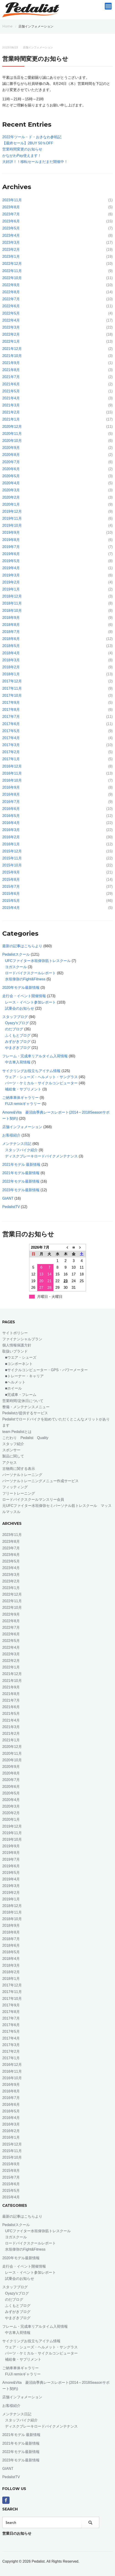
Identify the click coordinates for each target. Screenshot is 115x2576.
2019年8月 (11, 540)
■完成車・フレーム (20, 1395)
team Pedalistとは (17, 1432)
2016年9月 (11, 787)
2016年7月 (11, 802)
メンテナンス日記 (16, 1144)
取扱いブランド (15, 1351)
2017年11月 (12, 688)
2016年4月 (11, 823)
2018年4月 (11, 653)
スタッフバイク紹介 (21, 1150)
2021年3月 (11, 405)
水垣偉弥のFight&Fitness (25, 979)
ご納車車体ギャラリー (20, 1098)
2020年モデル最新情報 (21, 987)
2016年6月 (11, 809)
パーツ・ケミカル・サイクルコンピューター (41, 1083)
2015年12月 (12, 851)
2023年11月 (12, 200)
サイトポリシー (15, 1333)
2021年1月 (11, 419)
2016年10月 (12, 780)
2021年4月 (11, 398)
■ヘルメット (15, 1382)
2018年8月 (11, 625)
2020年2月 (11, 497)
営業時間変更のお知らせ (35, 58)
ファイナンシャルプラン (22, 1339)
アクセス (9, 1462)
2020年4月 (11, 483)
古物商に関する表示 (18, 1469)
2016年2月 (11, 837)
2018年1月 (11, 674)
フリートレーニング (20, 1493)
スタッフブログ (15, 1017)
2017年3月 (11, 745)
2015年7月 (11, 886)
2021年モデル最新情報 (21, 1173)
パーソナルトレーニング (22, 1475)
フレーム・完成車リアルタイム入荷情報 (35, 1056)
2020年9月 (11, 448)
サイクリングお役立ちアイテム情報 (31, 1071)
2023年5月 (11, 228)
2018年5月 (11, 646)
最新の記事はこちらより (22, 946)
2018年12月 (12, 596)
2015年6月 (11, 894)
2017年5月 (11, 731)
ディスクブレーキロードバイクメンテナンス (41, 1156)
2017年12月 (12, 681)
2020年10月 (12, 441)
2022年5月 (11, 313)
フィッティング (15, 1487)
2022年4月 (11, 320)
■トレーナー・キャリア (24, 1376)
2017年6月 (11, 724)
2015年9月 (11, 872)
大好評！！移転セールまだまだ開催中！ (35, 162)
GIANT (7, 1198)
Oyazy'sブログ (17, 1023)
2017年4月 (11, 738)
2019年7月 (11, 547)
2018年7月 (11, 632)
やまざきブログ (17, 1048)
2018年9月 (11, 618)
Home (7, 26)
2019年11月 (12, 518)
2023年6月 (11, 221)
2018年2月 (11, 667)
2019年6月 (11, 554)
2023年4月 (11, 235)
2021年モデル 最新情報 (21, 1164)
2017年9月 (11, 702)
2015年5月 (11, 901)
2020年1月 (11, 504)
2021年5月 (11, 391)
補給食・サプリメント (23, 1089)
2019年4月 (11, 568)
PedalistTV (11, 1207)
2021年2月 (11, 412)
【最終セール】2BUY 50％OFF (27, 143)
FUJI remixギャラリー (23, 1104)
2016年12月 (12, 766)
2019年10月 (12, 525)
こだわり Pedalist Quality (25, 1438)
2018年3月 (11, 660)
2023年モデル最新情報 (21, 1190)
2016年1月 (11, 844)
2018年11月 (12, 603)
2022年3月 (11, 327)
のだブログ (14, 1029)
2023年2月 (11, 249)
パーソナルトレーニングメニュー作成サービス (40, 1481)
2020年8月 (11, 455)
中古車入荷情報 (17, 1062)
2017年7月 (11, 716)
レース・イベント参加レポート (30, 1002)
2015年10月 (12, 865)
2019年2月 (11, 582)
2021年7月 (11, 377)
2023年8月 (11, 207)
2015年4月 (11, 908)
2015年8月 (11, 879)
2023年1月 (11, 256)
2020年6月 (11, 469)
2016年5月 (11, 816)
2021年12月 (12, 349)
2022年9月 (11, 285)
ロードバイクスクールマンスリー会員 (33, 1499)
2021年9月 (11, 363)
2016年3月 (11, 830)
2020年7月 (11, 462)
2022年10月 (12, 278)
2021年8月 (11, 370)
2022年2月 (11, 334)
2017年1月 (11, 759)
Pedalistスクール (16, 954)
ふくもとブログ (17, 1035)
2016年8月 (11, 794)
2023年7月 (11, 214)
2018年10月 (12, 611)
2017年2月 (11, 752)
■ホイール (13, 1388)
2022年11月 (12, 271)
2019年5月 (11, 561)
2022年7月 (11, 299)
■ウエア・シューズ (20, 1357)
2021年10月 (12, 356)
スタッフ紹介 (13, 1444)
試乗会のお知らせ (19, 1008)
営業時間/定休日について (22, 1401)
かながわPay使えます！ (21, 155)
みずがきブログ (17, 1041)
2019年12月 (12, 511)
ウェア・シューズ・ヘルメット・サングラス (41, 1077)
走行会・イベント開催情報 (24, 996)
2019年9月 (11, 532)
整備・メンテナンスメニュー (26, 1407)
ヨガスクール (16, 967)
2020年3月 (11, 490)
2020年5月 (11, 476)
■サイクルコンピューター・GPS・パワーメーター (46, 1370)
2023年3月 (11, 242)
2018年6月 (11, 639)
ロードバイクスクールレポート (30, 973)
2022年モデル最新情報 (21, 1181)
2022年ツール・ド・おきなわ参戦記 (31, 137)
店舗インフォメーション (38, 47)
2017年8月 (11, 709)
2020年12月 (12, 426)
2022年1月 (11, 341)
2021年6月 (11, 384)
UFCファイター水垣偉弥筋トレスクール (38, 961)
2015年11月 (12, 858)
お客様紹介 (11, 1135)
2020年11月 (12, 433)
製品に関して (13, 1456)
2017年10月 (12, 695)
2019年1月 (11, 589)
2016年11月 (12, 773)
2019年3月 (11, 575)
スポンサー (11, 1450)
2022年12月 (12, 264)
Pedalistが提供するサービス (25, 1413)
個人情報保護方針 (16, 1345)
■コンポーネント (19, 1364)
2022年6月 (11, 306)
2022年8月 (11, 292)
